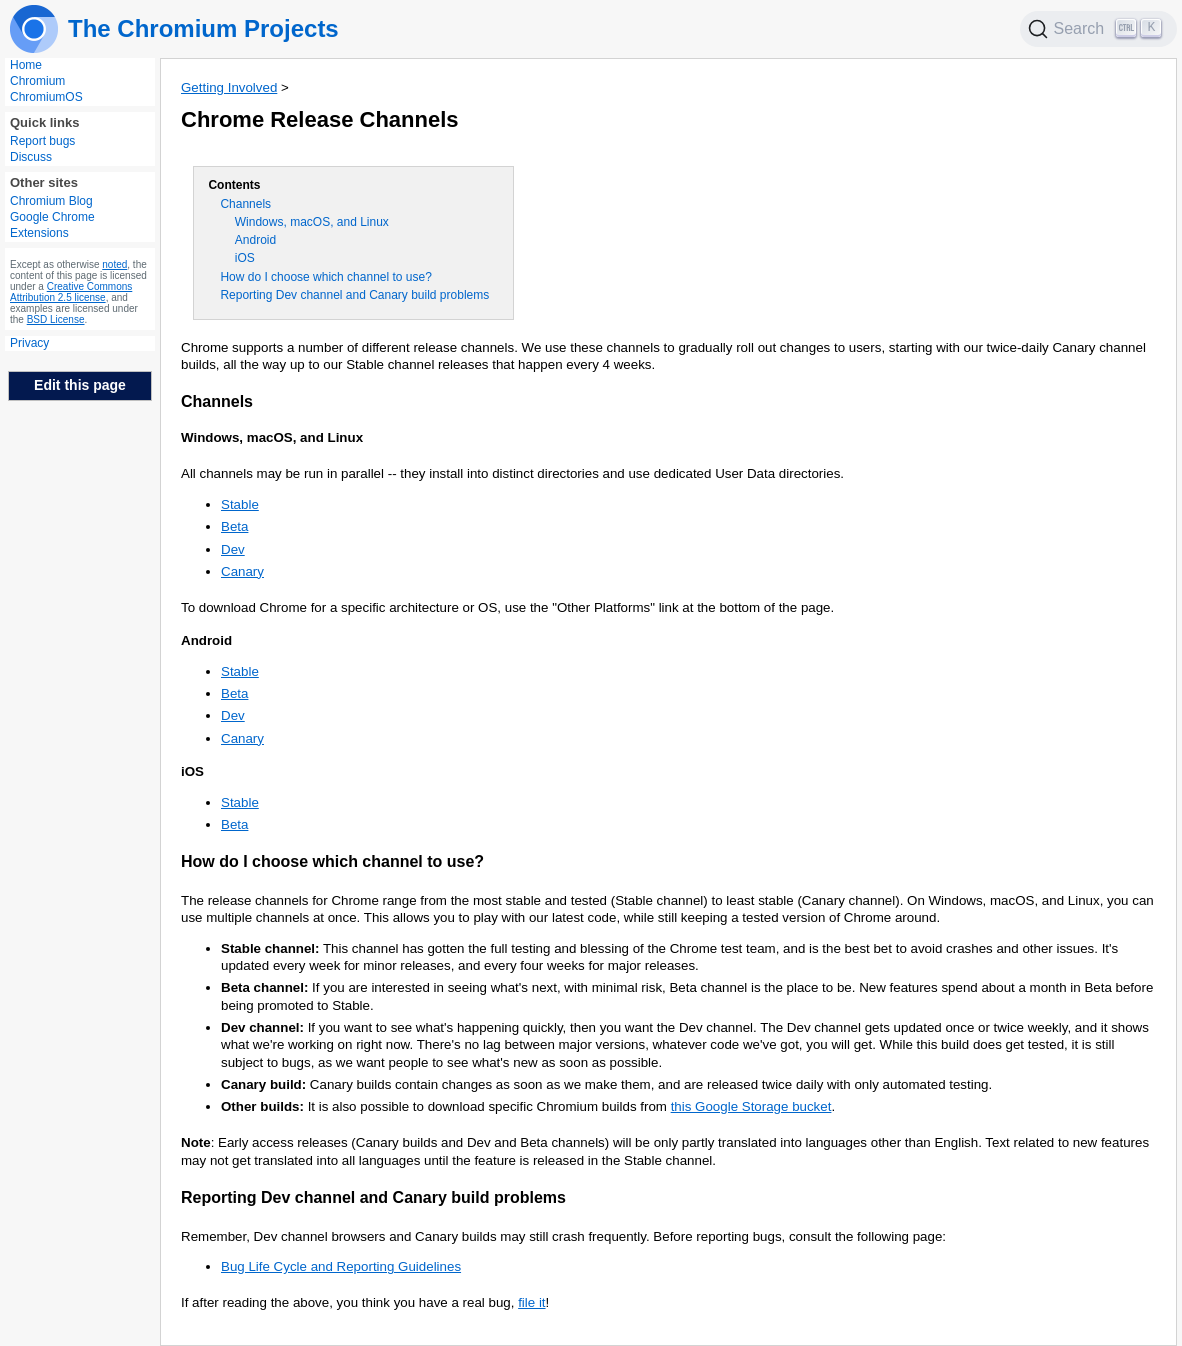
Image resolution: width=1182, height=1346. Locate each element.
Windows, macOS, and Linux (312, 222)
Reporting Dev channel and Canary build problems (354, 295)
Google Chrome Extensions (52, 225)
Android (255, 240)
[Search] (1099, 29)
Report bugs (42, 141)
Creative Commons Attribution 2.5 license (71, 292)
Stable (240, 504)
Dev (233, 549)
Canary (242, 571)
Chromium (37, 81)
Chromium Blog (51, 201)
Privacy (29, 343)
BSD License (56, 319)
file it (531, 1302)
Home (26, 65)
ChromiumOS (46, 97)
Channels (245, 204)
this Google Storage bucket (751, 1106)
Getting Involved (229, 87)
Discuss (31, 157)
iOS (245, 258)
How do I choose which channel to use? (325, 277)
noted (114, 264)
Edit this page (80, 385)
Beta (234, 526)
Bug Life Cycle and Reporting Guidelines (341, 1266)
